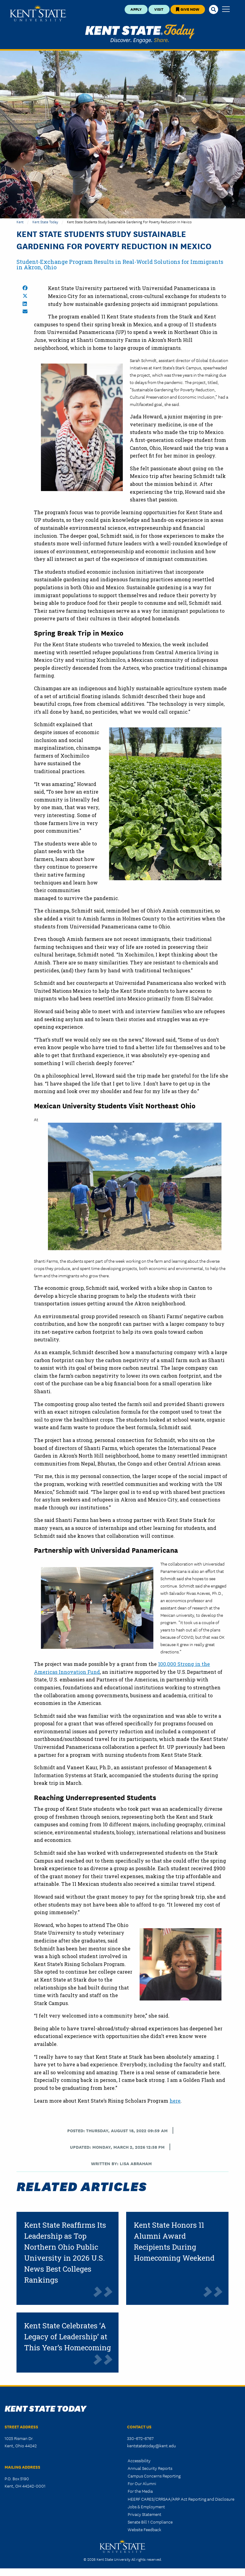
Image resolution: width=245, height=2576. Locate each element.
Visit (158, 9)
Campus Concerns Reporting (154, 2475)
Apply (136, 9)
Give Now (187, 9)
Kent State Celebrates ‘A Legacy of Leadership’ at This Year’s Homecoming (67, 2336)
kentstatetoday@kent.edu (151, 2445)
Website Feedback (144, 2529)
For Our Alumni (142, 2483)
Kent (20, 221)
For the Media (140, 2491)
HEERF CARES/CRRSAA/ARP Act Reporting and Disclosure (181, 2498)
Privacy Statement (144, 2514)
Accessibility (139, 2460)
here (175, 2100)
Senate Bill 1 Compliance (150, 2521)
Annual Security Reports (150, 2468)
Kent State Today (140, 33)
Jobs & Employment (146, 2506)
